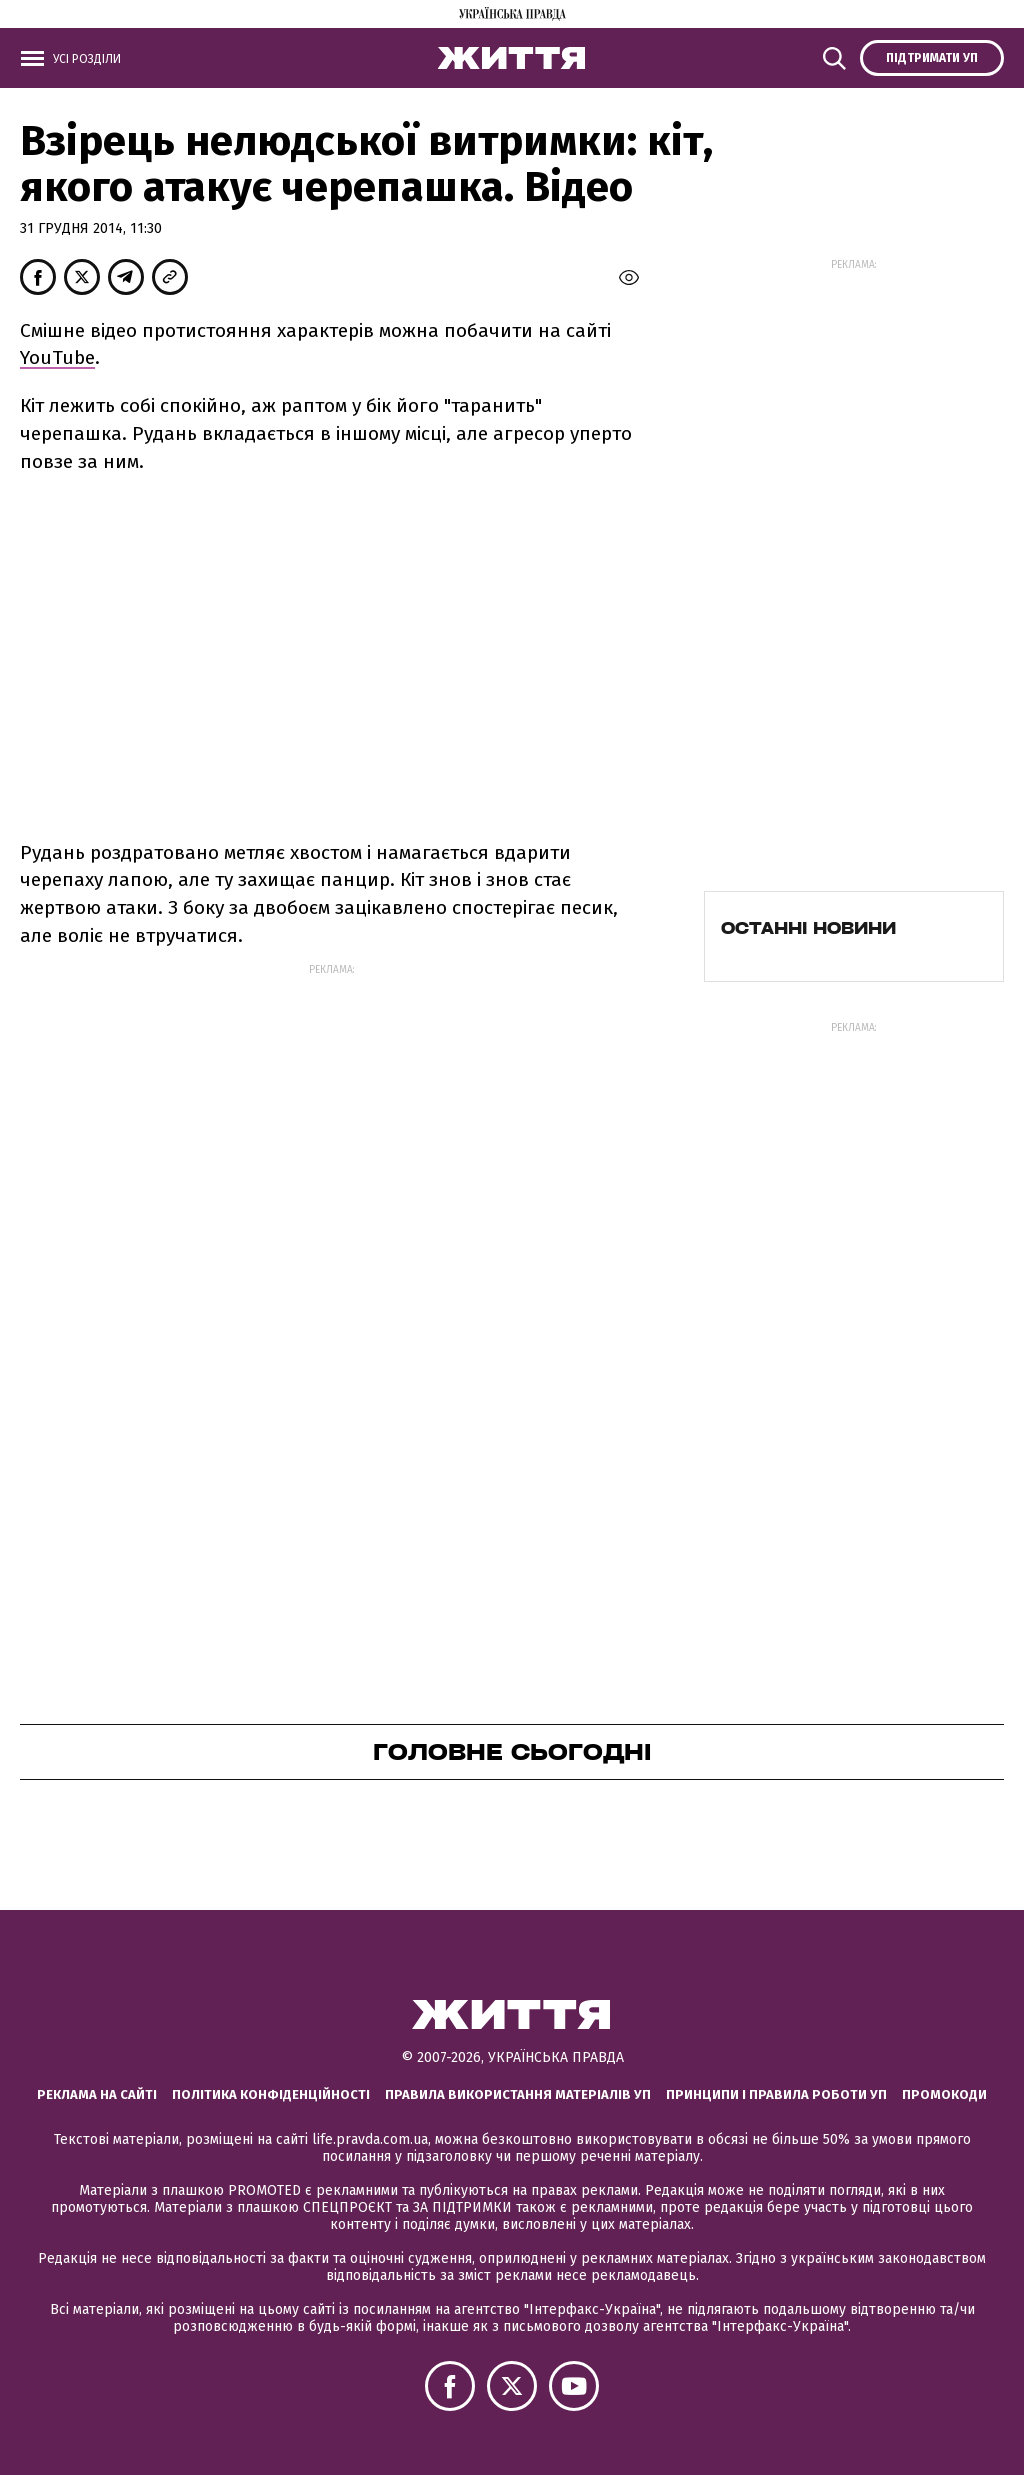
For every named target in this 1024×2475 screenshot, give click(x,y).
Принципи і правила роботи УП (776, 2094)
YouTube (57, 357)
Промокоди (944, 2094)
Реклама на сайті (97, 2094)
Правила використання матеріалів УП (518, 2094)
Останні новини (808, 928)
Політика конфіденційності (271, 2094)
